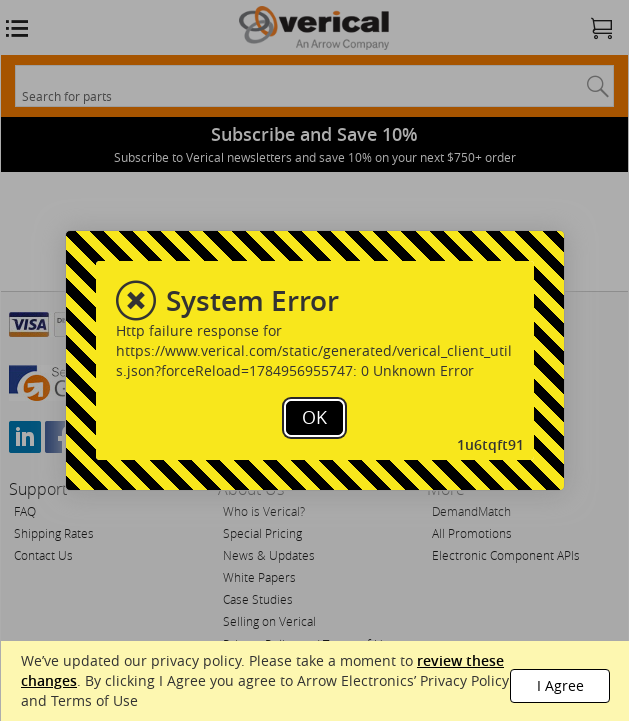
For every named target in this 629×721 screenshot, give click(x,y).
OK (314, 417)
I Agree (560, 685)
